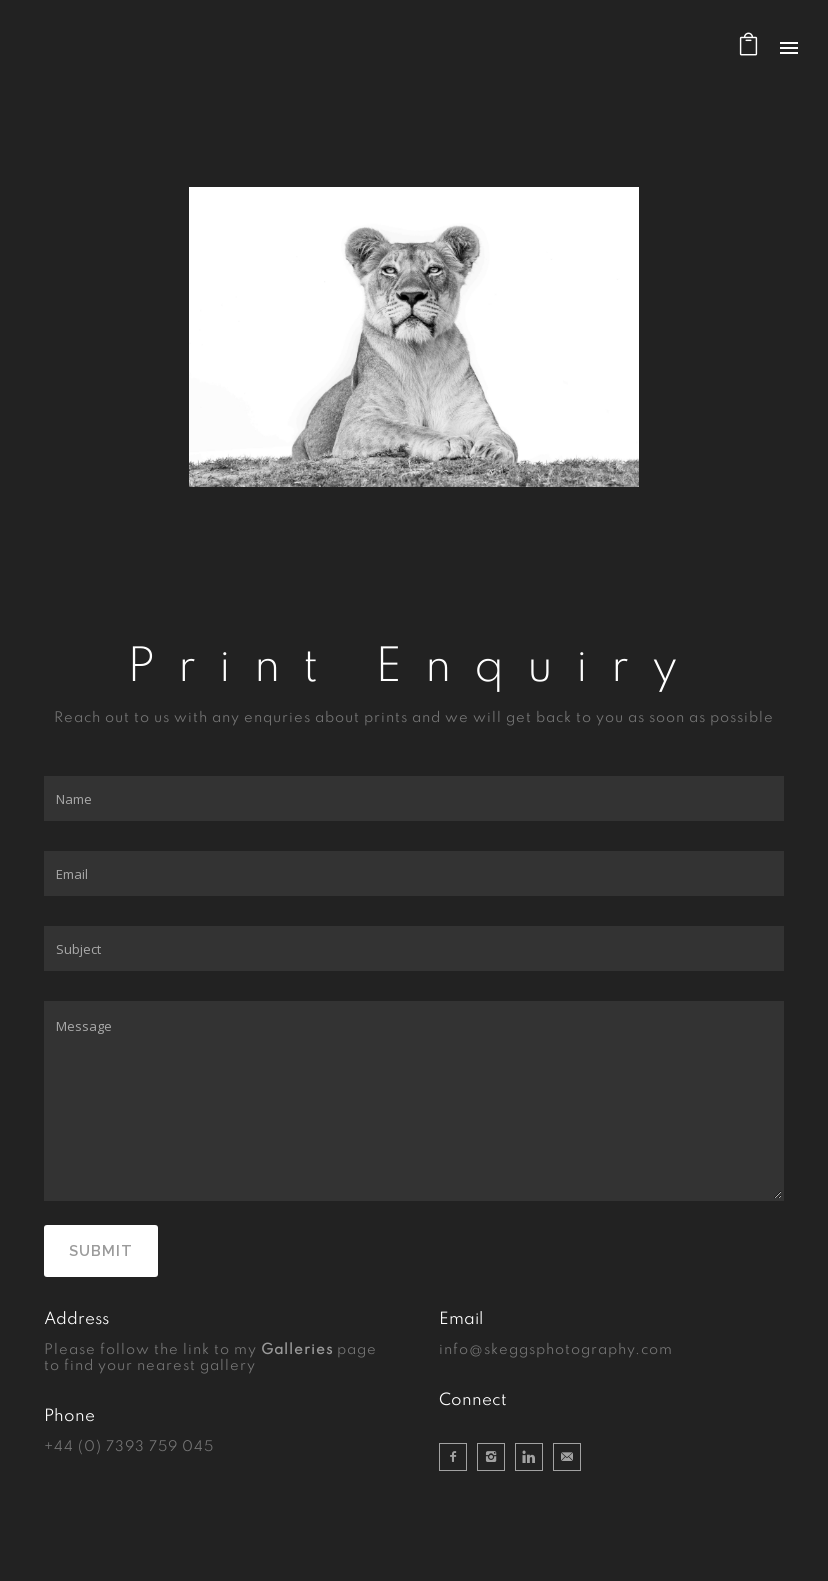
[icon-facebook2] (458, 1457)
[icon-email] (567, 1457)
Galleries (297, 1350)
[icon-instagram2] (496, 1457)
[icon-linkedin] (534, 1457)
